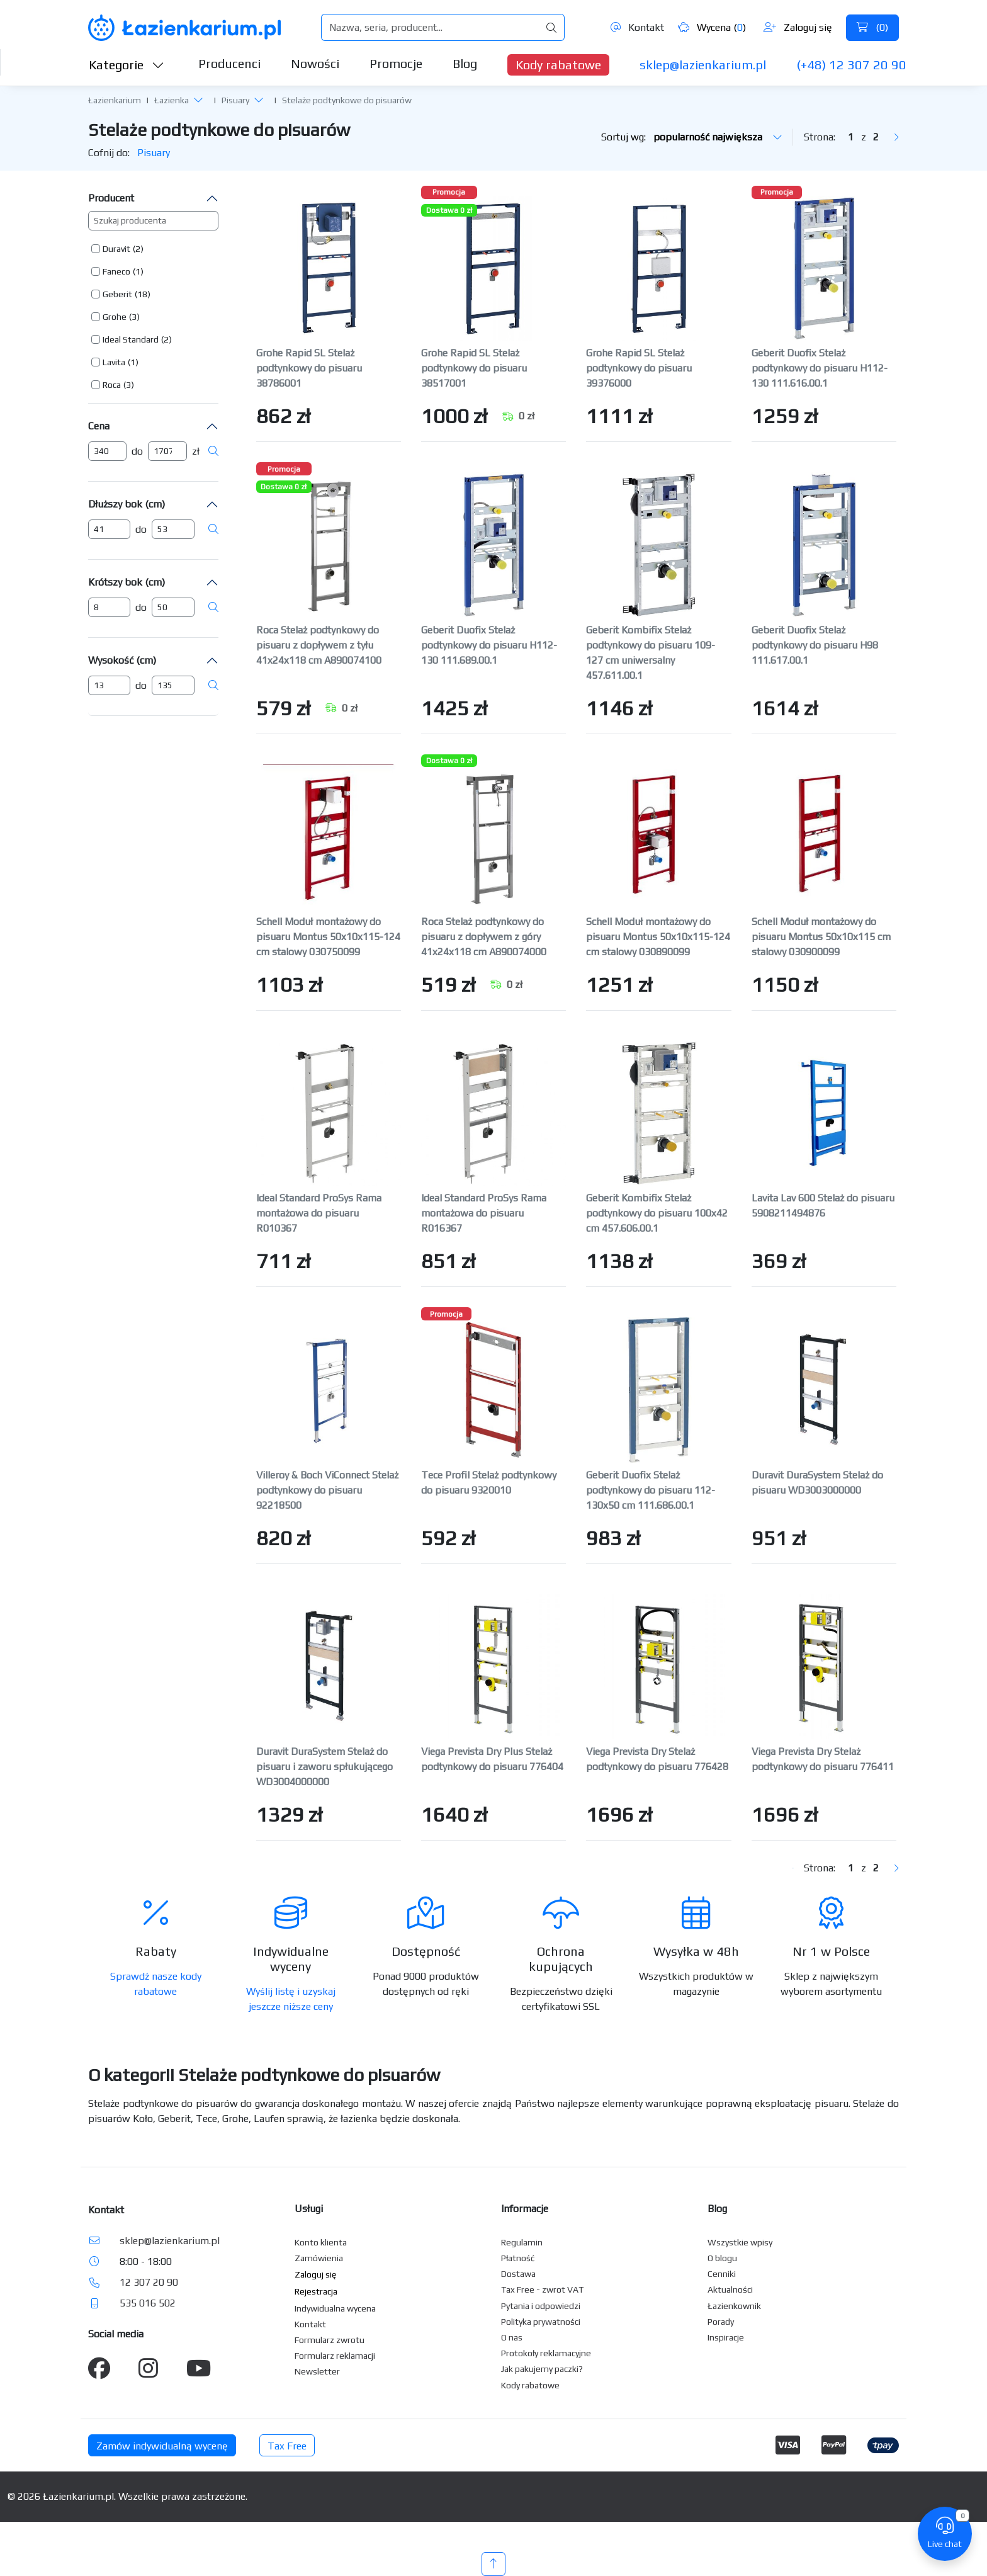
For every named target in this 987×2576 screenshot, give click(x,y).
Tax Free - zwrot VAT (542, 2289)
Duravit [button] (116, 249)
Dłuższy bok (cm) (126, 504)
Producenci (229, 63)
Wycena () (712, 27)
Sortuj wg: (691, 137)
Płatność (518, 2258)
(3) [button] (134, 317)
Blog (465, 63)
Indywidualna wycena (335, 2308)
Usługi (309, 2209)
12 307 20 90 (149, 2282)
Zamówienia (319, 2258)
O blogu (722, 2258)
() (872, 27)
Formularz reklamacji (335, 2356)
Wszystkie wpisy (740, 2242)
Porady (721, 2322)
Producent (111, 198)
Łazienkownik (734, 2306)
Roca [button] (112, 385)
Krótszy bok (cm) (126, 582)
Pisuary (235, 100)
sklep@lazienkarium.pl (703, 64)
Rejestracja (316, 2291)
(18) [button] (142, 294)
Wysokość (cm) (122, 660)
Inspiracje (726, 2337)
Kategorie (126, 64)
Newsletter (317, 2371)
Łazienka (171, 100)
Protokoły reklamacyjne (546, 2353)
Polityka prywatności (540, 2322)
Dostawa (518, 2274)
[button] (198, 99)
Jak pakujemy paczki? (542, 2369)
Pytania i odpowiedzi (540, 2306)
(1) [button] (138, 271)
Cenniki (722, 2274)
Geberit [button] (117, 294)
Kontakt (637, 27)
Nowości (315, 63)
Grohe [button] (115, 317)
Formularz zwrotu (329, 2340)
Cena (99, 426)
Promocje (395, 63)
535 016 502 (148, 2303)
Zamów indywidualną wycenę (162, 2446)
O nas (511, 2337)
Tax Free (287, 2446)
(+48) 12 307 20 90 (851, 64)
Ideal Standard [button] (131, 339)
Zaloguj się (798, 27)
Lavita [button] (114, 362)
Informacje (524, 2209)
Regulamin (522, 2242)
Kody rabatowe (558, 64)
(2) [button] (138, 249)
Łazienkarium (114, 100)
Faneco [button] (116, 271)
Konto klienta (321, 2242)
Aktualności (730, 2289)
